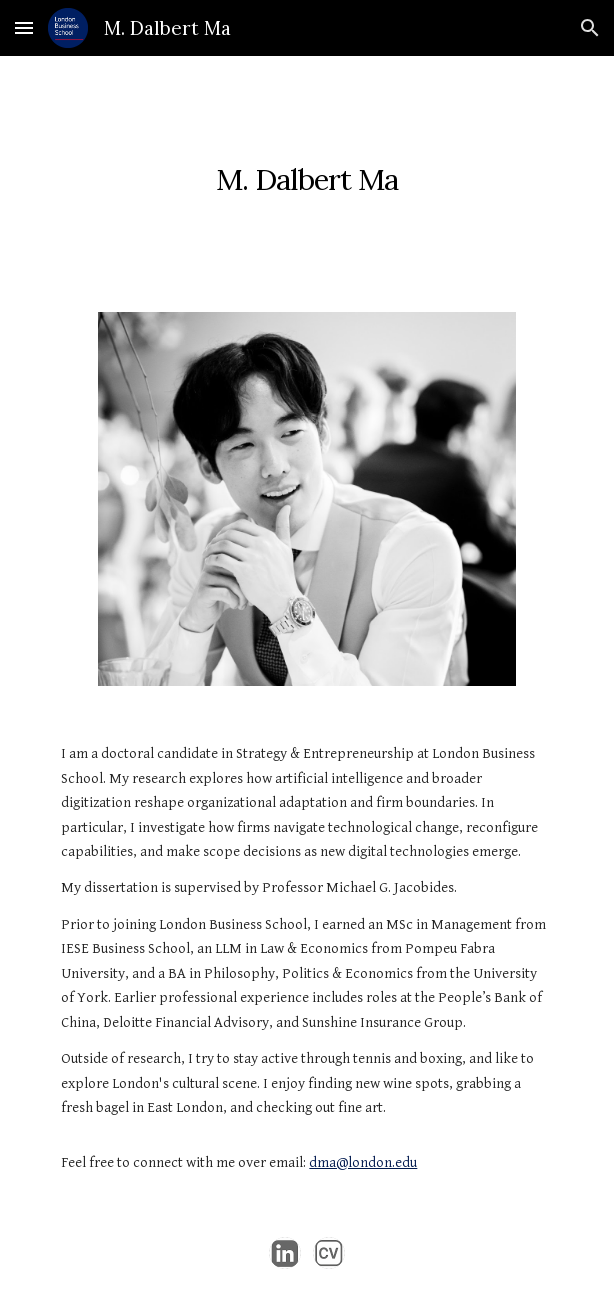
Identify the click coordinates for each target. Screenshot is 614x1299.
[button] (24, 27)
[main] (306, 172)
